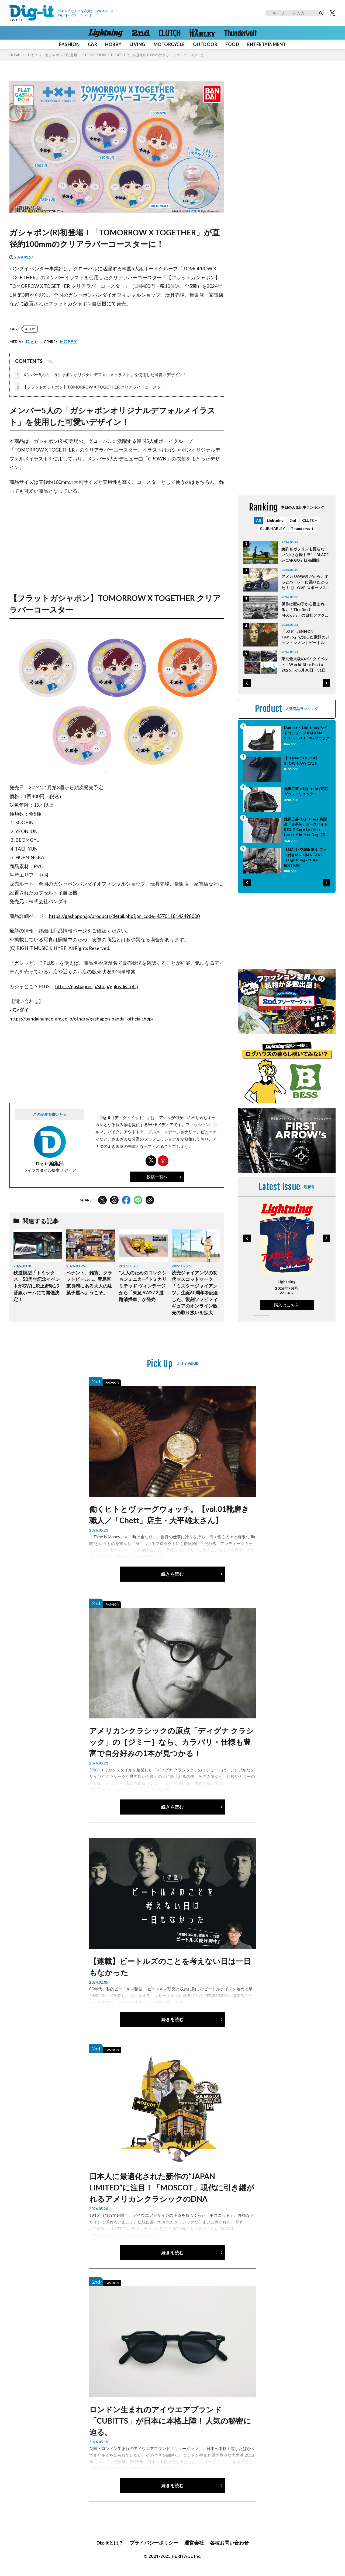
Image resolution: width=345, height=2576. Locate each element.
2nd (292, 520)
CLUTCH (310, 520)
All (258, 520)
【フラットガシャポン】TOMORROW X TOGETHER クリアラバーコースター (90, 387)
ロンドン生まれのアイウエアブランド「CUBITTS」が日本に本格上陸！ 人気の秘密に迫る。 (170, 2421)
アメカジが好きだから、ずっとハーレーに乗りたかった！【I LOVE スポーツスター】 (305, 582)
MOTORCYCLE (169, 44)
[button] (247, 683)
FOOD (232, 44)
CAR (92, 44)
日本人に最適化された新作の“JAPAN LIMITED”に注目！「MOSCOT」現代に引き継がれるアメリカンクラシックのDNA (171, 2187)
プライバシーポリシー (154, 2543)
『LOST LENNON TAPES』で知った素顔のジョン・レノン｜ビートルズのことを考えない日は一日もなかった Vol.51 (305, 637)
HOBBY (113, 44)
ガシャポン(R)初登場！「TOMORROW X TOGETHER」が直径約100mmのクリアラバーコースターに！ (126, 55)
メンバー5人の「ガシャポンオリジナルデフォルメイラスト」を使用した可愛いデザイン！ (101, 374)
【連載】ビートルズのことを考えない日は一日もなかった (170, 1966)
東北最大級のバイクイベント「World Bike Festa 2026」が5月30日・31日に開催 (305, 664)
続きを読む (172, 1574)
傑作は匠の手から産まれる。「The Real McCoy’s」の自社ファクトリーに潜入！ (305, 610)
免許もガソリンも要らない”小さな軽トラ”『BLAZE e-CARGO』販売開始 (305, 554)
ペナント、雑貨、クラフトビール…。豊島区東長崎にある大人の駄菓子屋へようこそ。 (89, 1282)
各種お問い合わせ (229, 2543)
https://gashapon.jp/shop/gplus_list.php (96, 986)
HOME (14, 55)
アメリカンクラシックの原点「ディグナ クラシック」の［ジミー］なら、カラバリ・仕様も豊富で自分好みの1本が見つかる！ (171, 1742)
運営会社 (194, 2543)
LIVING (138, 44)
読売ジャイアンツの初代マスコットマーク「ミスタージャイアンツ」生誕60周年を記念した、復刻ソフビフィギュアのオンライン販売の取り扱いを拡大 (195, 1293)
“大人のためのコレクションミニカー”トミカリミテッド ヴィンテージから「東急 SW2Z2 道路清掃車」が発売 (143, 1286)
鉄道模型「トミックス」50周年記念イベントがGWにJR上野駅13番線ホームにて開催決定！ (36, 1286)
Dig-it (32, 55)
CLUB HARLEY (272, 528)
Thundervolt (302, 528)
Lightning (275, 520)
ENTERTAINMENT (266, 44)
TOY (31, 329)
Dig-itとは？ (109, 2543)
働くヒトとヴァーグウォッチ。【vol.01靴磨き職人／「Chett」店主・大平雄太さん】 (169, 1514)
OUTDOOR (205, 44)
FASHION (69, 44)
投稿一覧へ (157, 1176)
